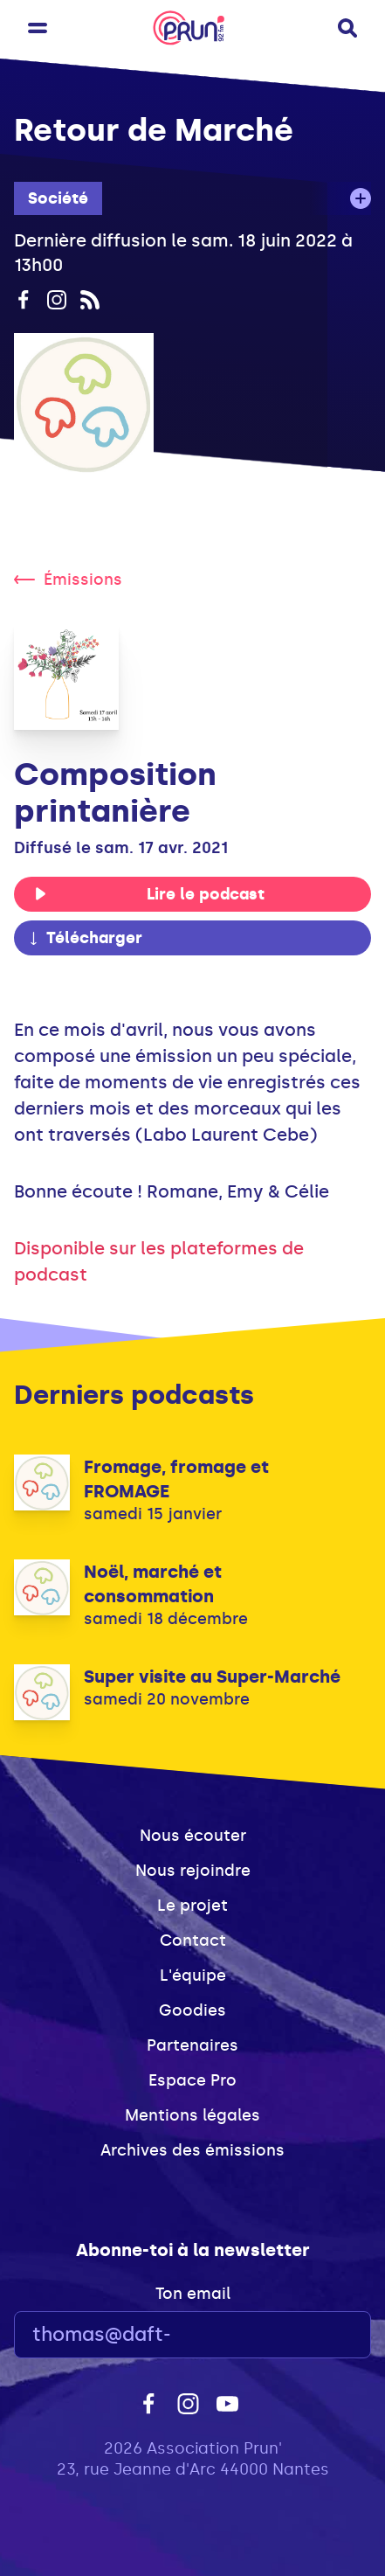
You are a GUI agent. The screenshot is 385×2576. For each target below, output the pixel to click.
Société (58, 198)
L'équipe (193, 1975)
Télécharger (84, 938)
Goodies (192, 2010)
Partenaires (192, 2045)
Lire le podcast (149, 894)
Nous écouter (193, 1835)
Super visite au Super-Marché (212, 1676)
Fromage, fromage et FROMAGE (176, 1479)
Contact (193, 1940)
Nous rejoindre (193, 1870)
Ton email (192, 2293)
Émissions (68, 579)
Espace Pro (192, 2080)
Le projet (192, 1905)
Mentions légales (192, 2115)
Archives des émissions (192, 2150)
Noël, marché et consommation (153, 1584)
